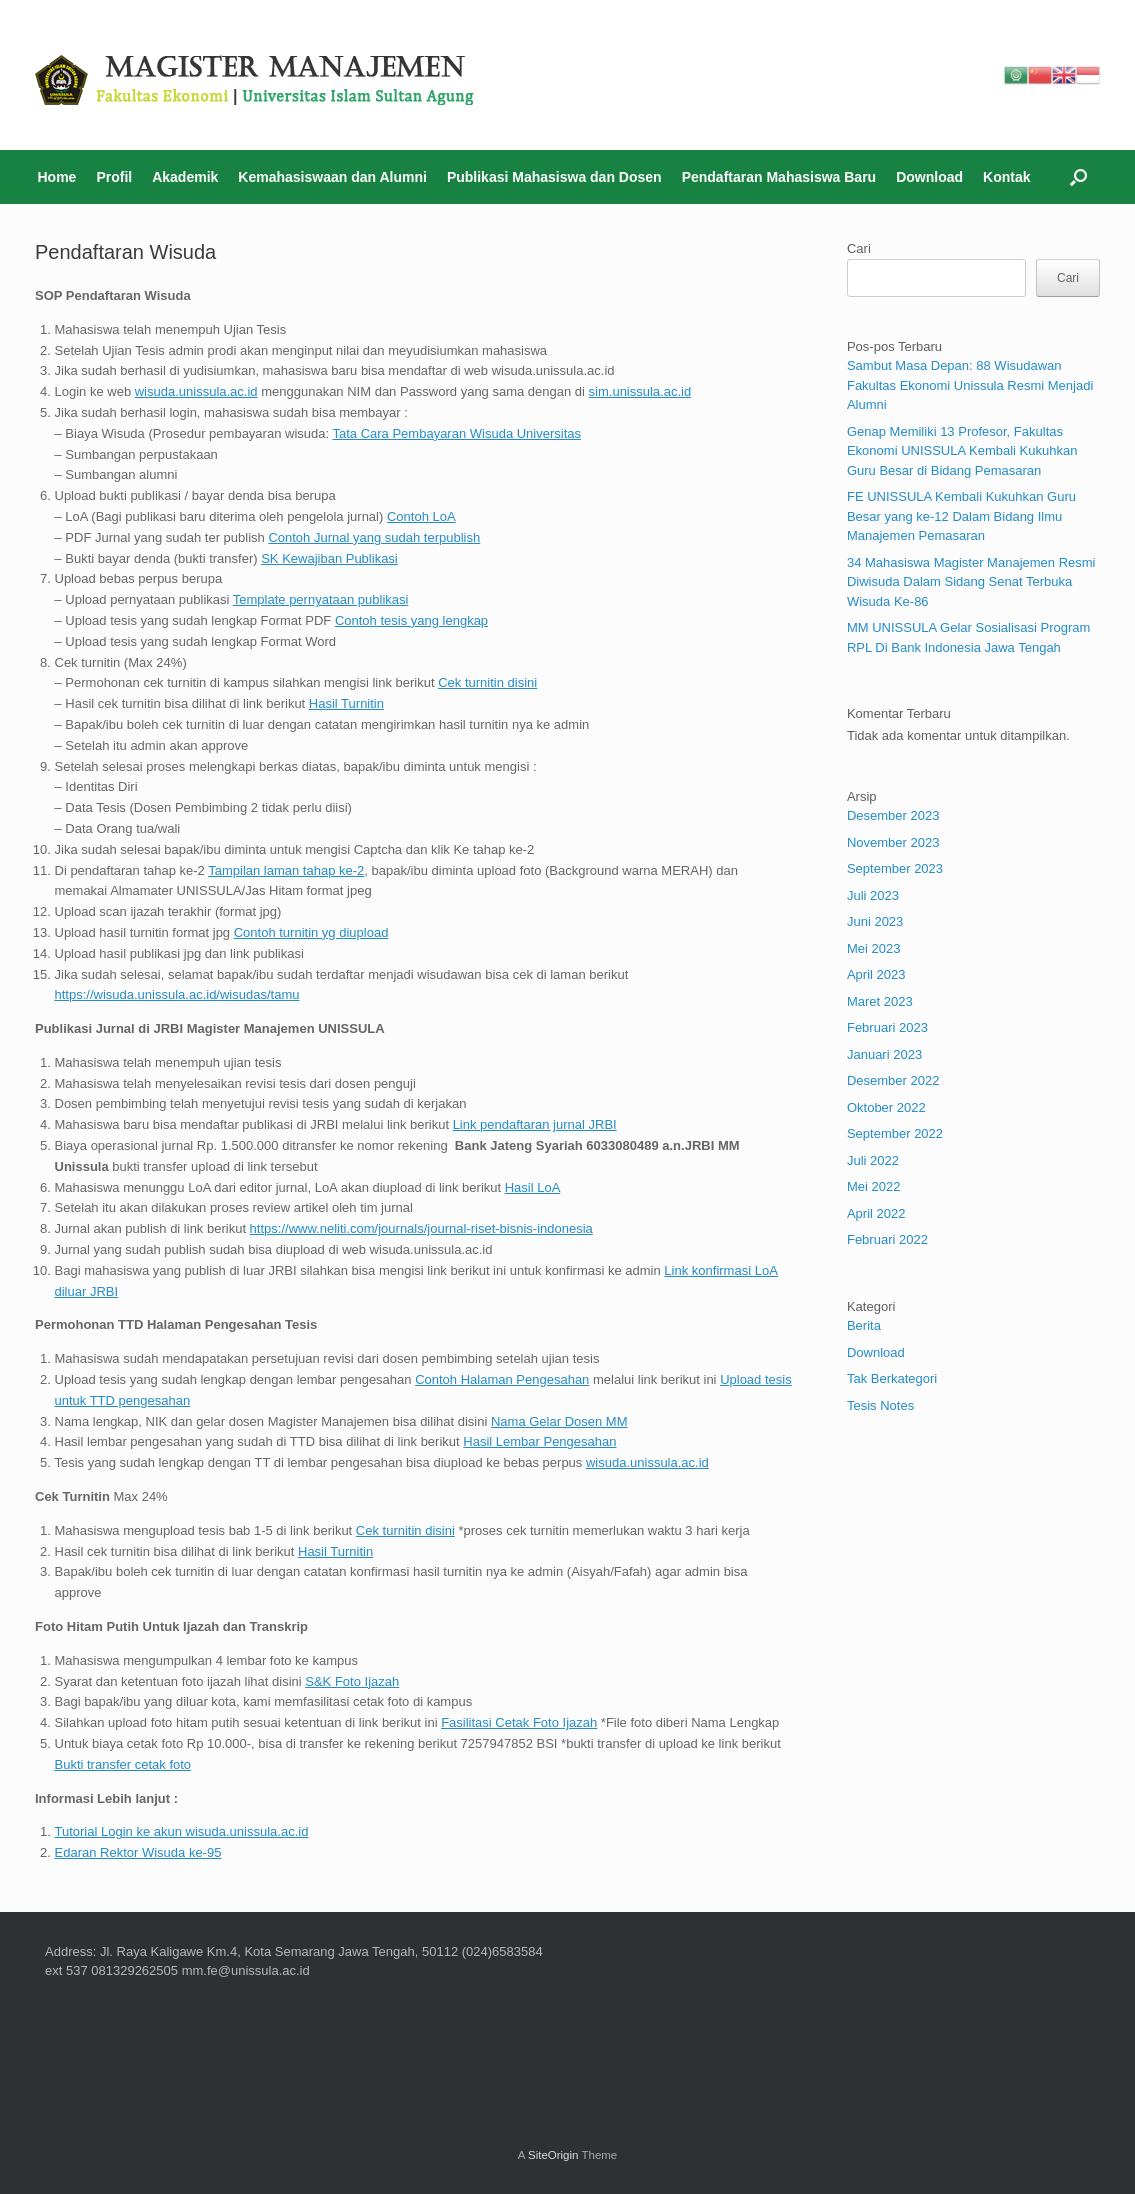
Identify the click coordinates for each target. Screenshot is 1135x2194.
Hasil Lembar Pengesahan (539, 1441)
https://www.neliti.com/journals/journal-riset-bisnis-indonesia (421, 1228)
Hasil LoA (533, 1187)
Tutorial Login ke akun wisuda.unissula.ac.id (182, 1831)
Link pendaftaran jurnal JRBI (535, 1124)
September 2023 (895, 868)
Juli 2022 (873, 1160)
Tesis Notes (880, 1405)
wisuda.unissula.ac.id (196, 391)
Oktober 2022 (886, 1107)
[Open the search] (1078, 177)
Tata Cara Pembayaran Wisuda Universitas (456, 433)
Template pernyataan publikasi (321, 599)
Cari (859, 248)
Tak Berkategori (892, 1378)
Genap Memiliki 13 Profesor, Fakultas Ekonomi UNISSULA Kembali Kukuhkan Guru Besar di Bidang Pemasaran (962, 451)
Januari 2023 (884, 1054)
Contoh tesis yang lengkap (411, 620)
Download (929, 177)
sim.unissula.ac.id (640, 391)
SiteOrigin (553, 2155)
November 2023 (893, 842)
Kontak (1006, 177)
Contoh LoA (421, 516)
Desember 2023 (893, 815)
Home (57, 177)
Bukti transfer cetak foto (123, 1764)
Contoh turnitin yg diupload (311, 932)
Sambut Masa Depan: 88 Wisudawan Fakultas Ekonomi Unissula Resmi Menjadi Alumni (970, 385)
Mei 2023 (873, 948)
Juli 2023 (873, 895)
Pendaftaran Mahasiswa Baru (779, 177)
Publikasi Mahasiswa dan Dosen (554, 177)
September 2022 (895, 1133)
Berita (864, 1325)
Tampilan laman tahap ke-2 (286, 870)
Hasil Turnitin (346, 703)
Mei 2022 (873, 1186)
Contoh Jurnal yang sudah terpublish (374, 537)
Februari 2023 (887, 1027)
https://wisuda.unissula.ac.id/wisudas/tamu (177, 994)
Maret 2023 (880, 1001)
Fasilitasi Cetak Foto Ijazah (519, 1722)
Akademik (185, 177)
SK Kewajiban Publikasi (329, 558)
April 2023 (876, 974)
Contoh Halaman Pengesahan (502, 1379)
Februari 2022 (887, 1239)
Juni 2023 (875, 921)
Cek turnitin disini (487, 682)
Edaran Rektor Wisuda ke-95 (138, 1852)
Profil (114, 177)
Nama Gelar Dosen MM (559, 1421)
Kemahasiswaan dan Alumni (332, 177)
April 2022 (876, 1213)
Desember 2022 (893, 1080)
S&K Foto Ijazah (352, 1681)
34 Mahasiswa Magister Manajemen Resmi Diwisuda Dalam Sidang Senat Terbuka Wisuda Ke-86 (971, 582)
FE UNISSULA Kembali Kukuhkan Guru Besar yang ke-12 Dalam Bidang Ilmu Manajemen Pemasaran (961, 516)
